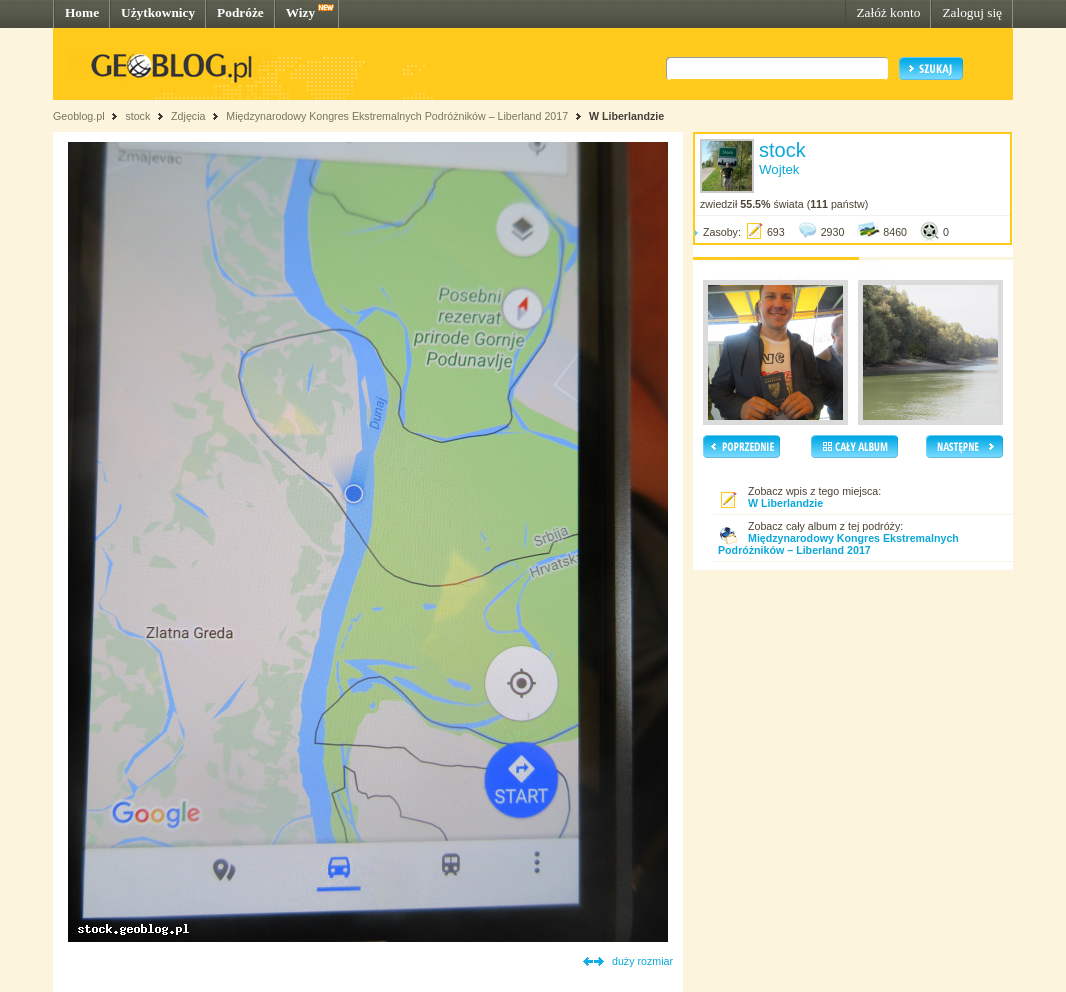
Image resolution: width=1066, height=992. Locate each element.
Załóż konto (888, 12)
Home (82, 12)
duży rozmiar (642, 961)
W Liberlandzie (626, 116)
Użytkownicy (158, 12)
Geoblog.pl (79, 116)
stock (137, 116)
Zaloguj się (972, 12)
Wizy (300, 12)
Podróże (240, 12)
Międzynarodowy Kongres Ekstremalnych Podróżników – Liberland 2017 (397, 116)
